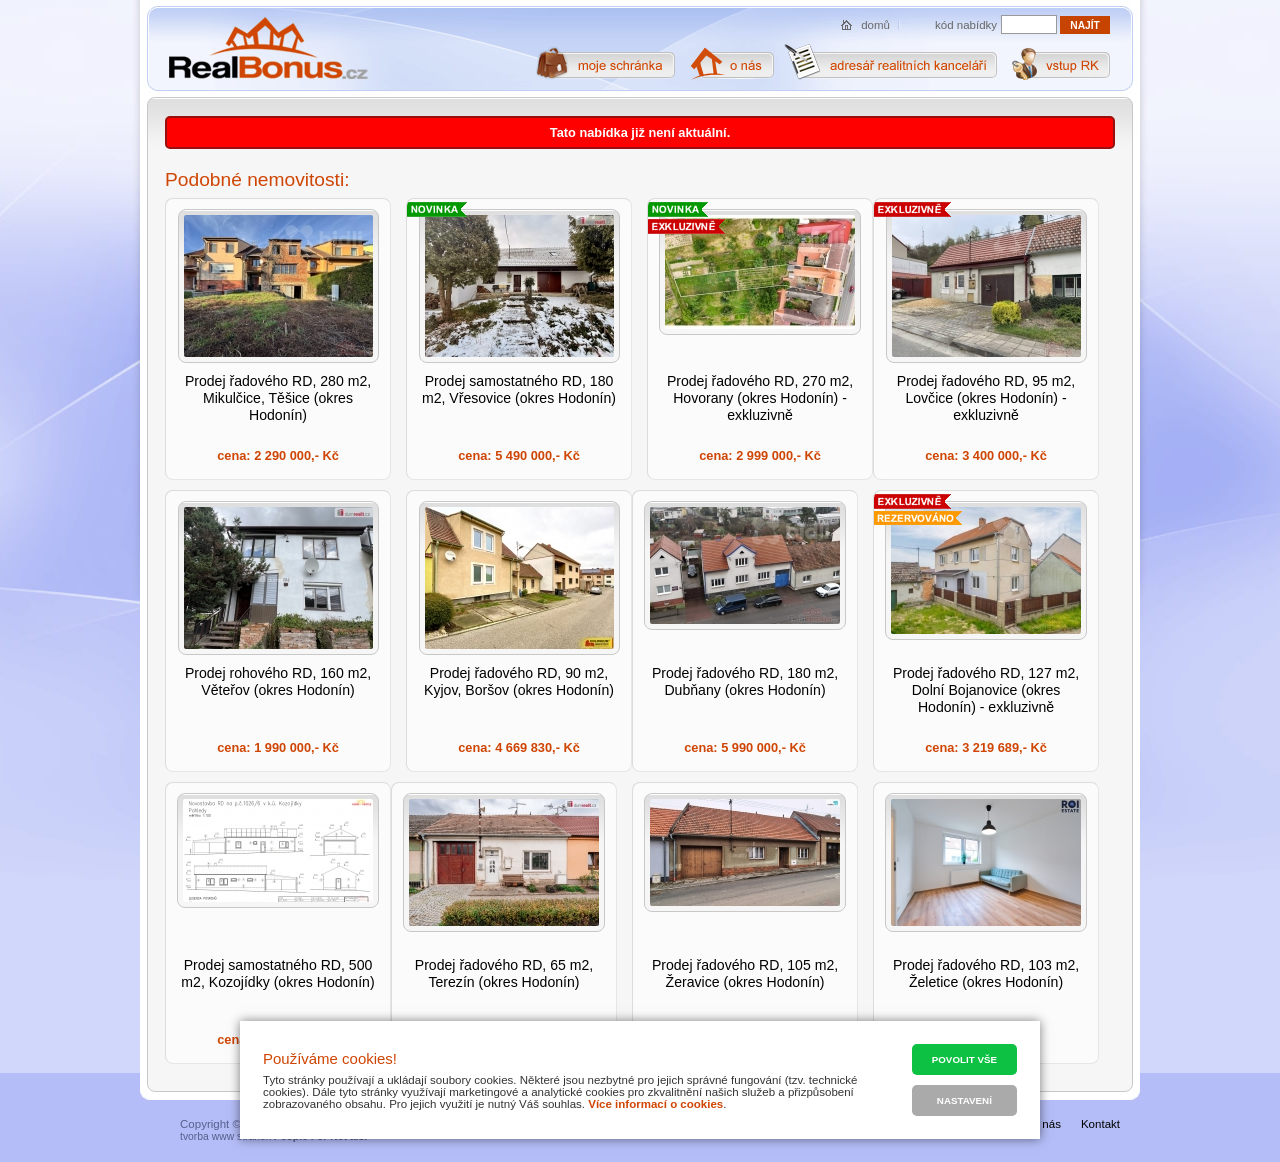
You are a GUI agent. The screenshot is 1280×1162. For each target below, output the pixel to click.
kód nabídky (966, 25)
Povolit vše (964, 1059)
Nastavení (964, 1100)
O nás (1045, 1124)
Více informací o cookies (655, 1104)
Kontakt (1100, 1124)
